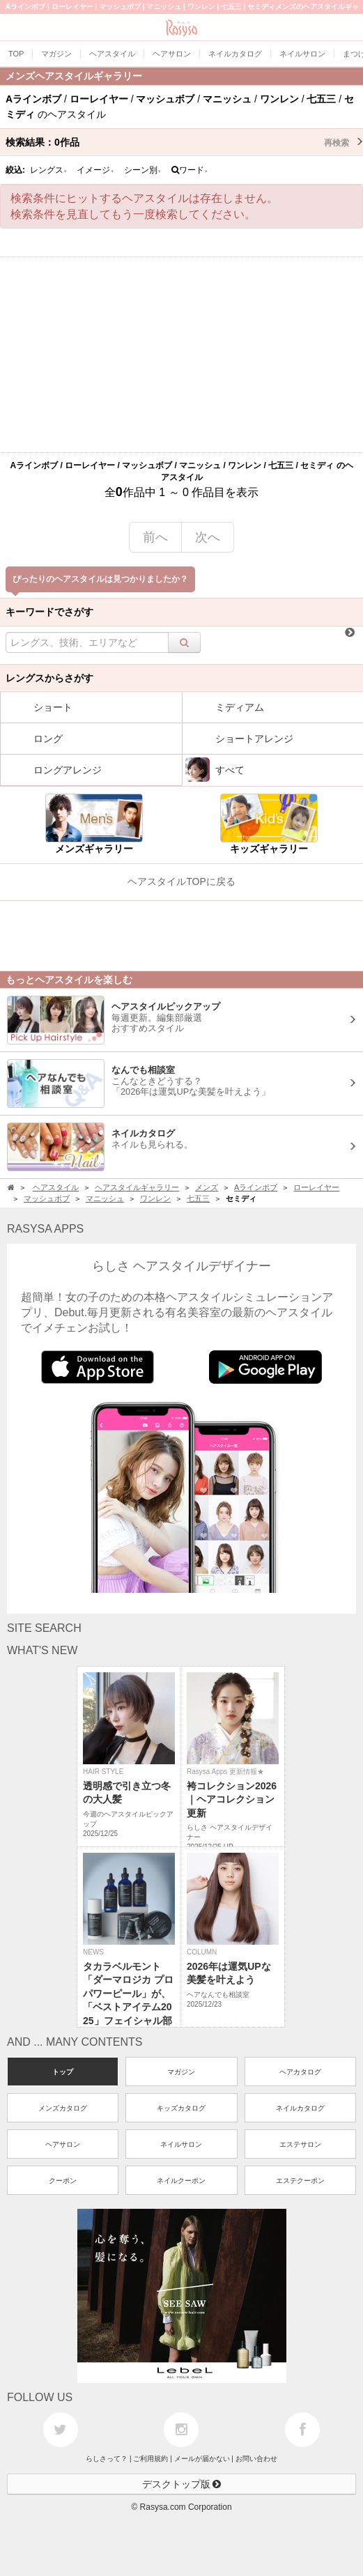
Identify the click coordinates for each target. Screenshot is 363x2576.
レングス (49, 170)
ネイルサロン (181, 2144)
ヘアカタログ (300, 2072)
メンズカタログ (62, 2108)
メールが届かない (202, 2458)
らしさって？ (107, 2458)
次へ (207, 537)
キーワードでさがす (49, 611)
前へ (155, 537)
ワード (189, 170)
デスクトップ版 (182, 2484)
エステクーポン (300, 2180)
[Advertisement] (181, 354)
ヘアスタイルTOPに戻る (181, 881)
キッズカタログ (181, 2108)
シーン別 (143, 170)
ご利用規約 (150, 2458)
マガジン (181, 2072)
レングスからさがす (49, 678)
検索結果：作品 (184, 142)
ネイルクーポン (181, 2180)
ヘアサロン (62, 2144)
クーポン (63, 2180)
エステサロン (300, 2144)
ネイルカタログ (300, 2108)
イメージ (95, 170)
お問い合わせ (256, 2458)
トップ (62, 2072)
